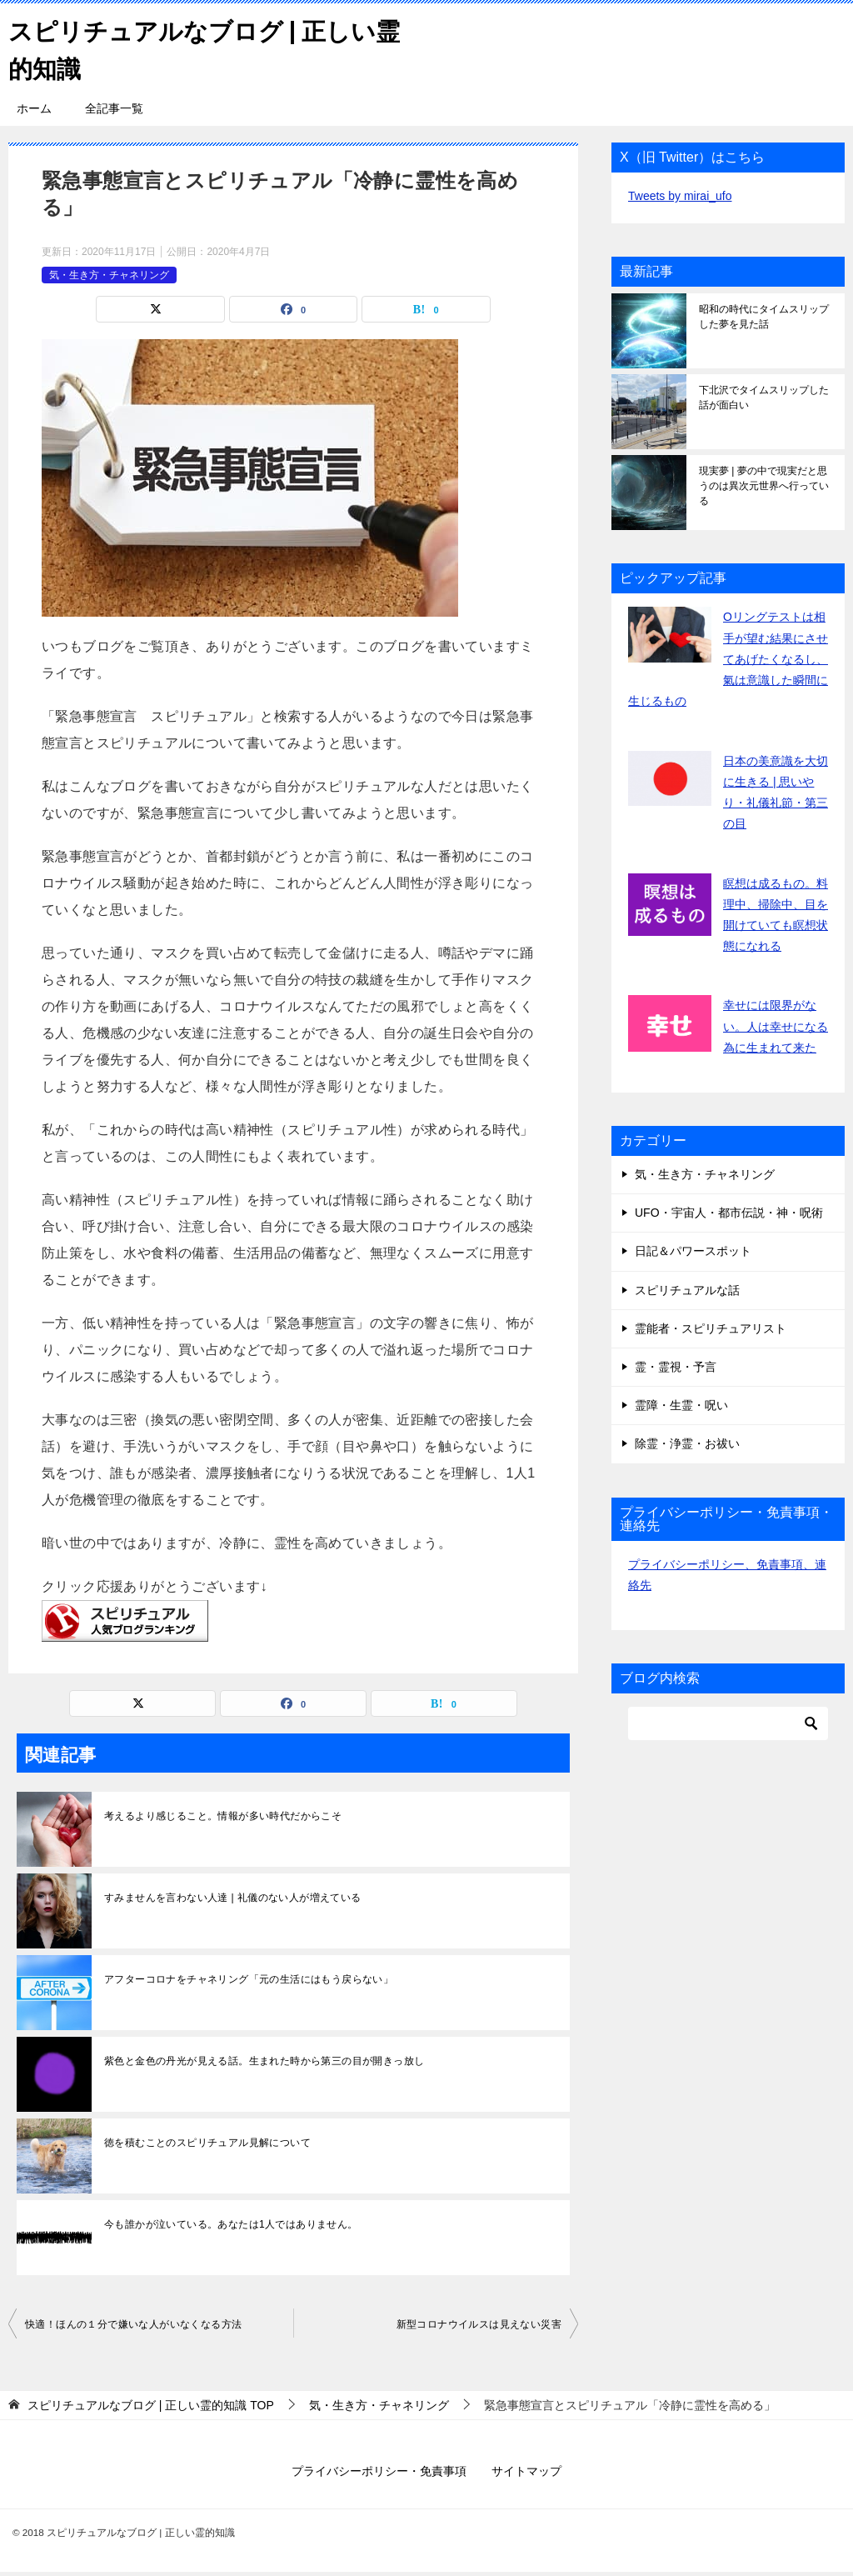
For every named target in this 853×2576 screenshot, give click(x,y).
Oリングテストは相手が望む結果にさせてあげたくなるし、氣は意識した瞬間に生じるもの (728, 659)
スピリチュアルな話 (687, 1289)
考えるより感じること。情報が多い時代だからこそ (223, 1816)
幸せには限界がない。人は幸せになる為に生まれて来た (775, 1025)
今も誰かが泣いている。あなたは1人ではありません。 (231, 2224)
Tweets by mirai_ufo (680, 196)
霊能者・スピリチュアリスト (710, 1328)
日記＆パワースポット (693, 1251)
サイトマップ (526, 2471)
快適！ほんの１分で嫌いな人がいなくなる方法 (133, 2324)
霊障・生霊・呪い (681, 1405)
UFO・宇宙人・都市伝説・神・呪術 (729, 1212)
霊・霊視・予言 (675, 1366)
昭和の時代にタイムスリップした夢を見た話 (764, 316)
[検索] (728, 1723)
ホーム (34, 108)
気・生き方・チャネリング (109, 274)
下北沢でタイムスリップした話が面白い (764, 397)
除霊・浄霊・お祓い (687, 1443)
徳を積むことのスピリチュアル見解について (207, 2142)
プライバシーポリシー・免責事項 (379, 2471)
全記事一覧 (114, 108)
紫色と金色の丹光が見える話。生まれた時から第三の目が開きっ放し (264, 2061)
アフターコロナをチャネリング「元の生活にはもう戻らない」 (248, 1979)
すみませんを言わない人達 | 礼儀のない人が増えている (233, 1897)
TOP (150, 2405)
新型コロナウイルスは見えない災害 (479, 2324)
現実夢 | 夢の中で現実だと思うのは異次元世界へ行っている (764, 486)
